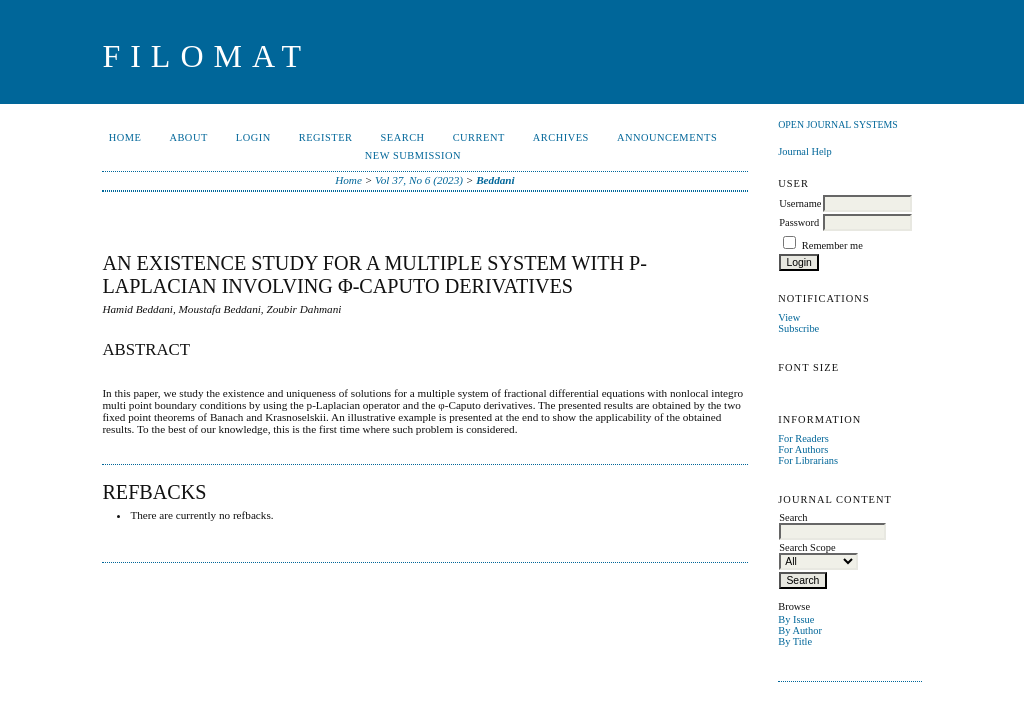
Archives (561, 137)
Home (125, 137)
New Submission (413, 155)
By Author (800, 630)
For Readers (803, 438)
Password (799, 222)
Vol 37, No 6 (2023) (419, 180)
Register (326, 137)
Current (479, 137)
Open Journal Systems (838, 124)
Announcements (667, 137)
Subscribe (798, 328)
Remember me (832, 245)
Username (800, 203)
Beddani (495, 180)
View (789, 317)
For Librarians (808, 460)
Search (403, 137)
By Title (795, 641)
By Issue (796, 619)
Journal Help (804, 151)
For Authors (803, 449)
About (188, 137)
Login (253, 137)
